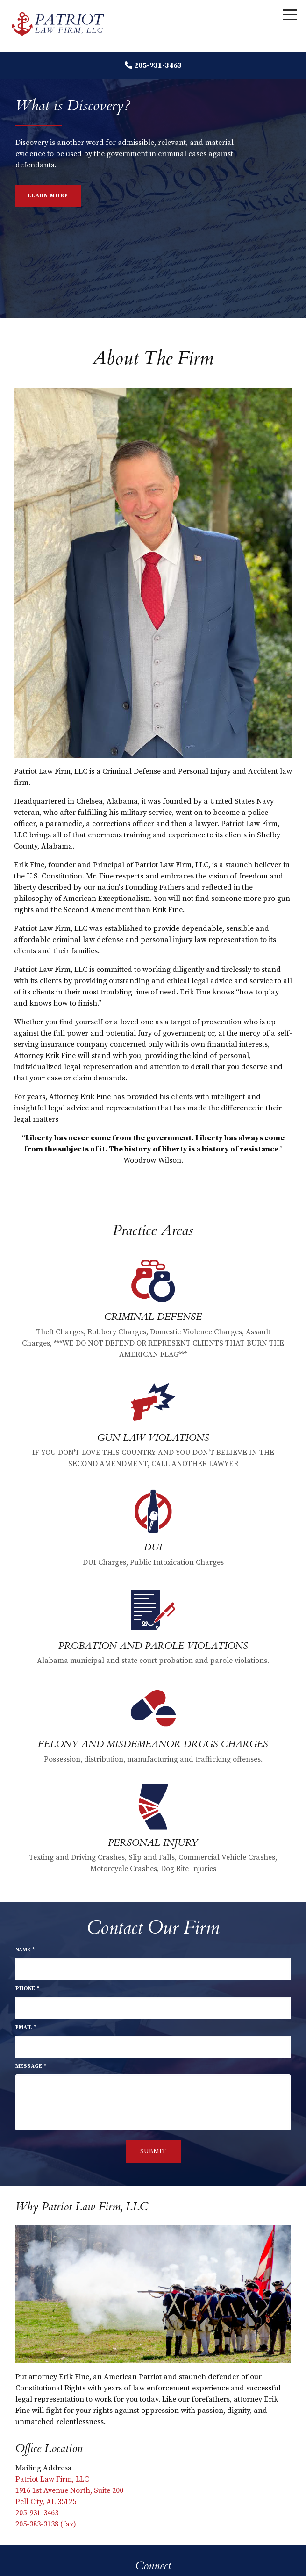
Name (25, 1949)
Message (30, 2066)
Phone (27, 1988)
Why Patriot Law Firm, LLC (81, 2207)
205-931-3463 (158, 65)
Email (25, 2027)
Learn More (48, 195)
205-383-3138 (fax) (45, 2524)
